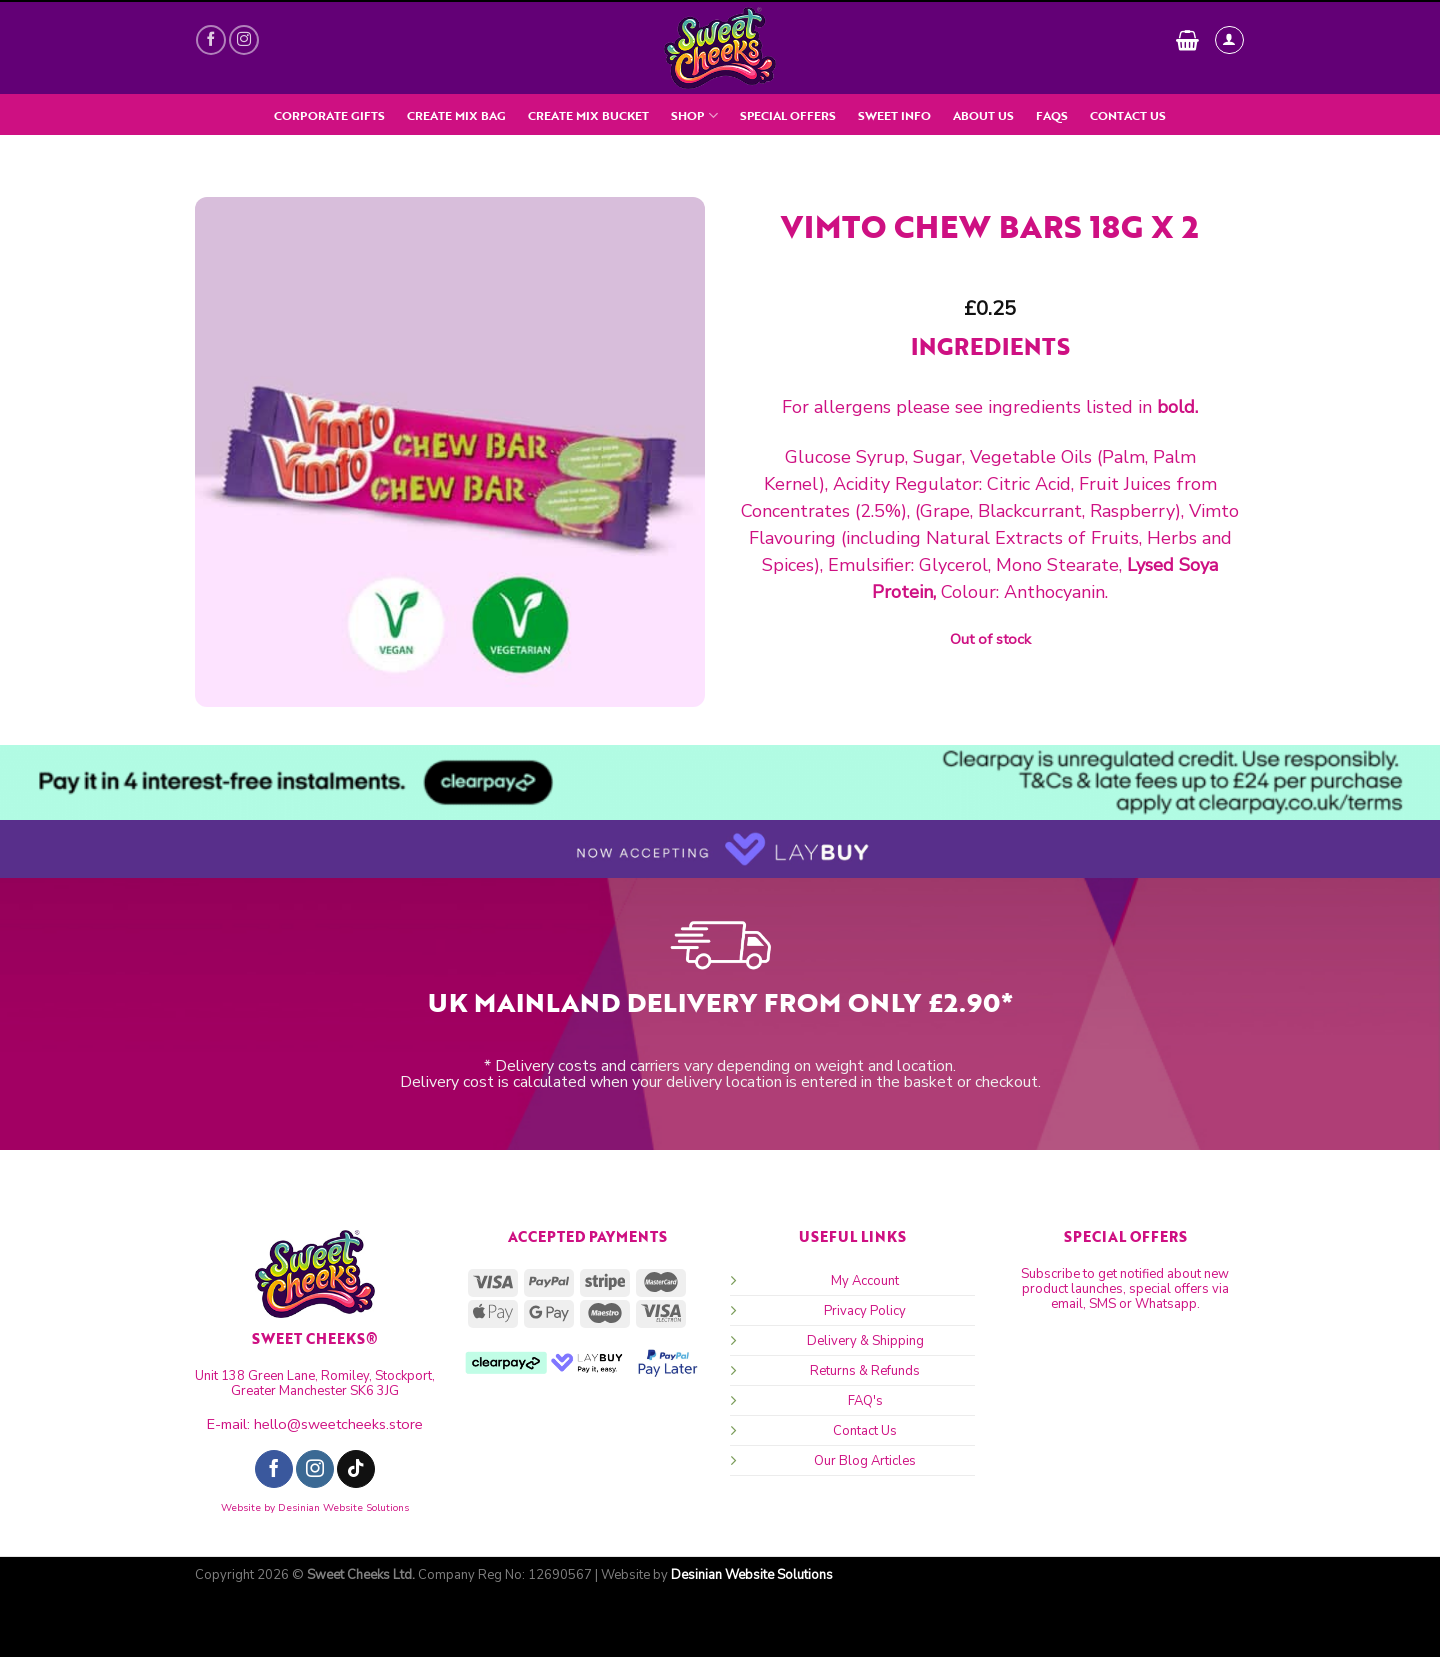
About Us (983, 115)
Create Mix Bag (456, 115)
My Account (865, 1281)
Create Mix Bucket (588, 115)
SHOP (694, 115)
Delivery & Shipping (865, 1341)
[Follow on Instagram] (244, 40)
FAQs (1052, 115)
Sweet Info (894, 115)
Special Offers (788, 115)
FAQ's (865, 1401)
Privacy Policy (865, 1311)
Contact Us (1128, 115)
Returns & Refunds (865, 1371)
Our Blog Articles (865, 1461)
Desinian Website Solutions (343, 1508)
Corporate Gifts (329, 115)
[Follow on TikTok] (355, 1469)
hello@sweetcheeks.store (338, 1424)
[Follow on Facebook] (211, 40)
